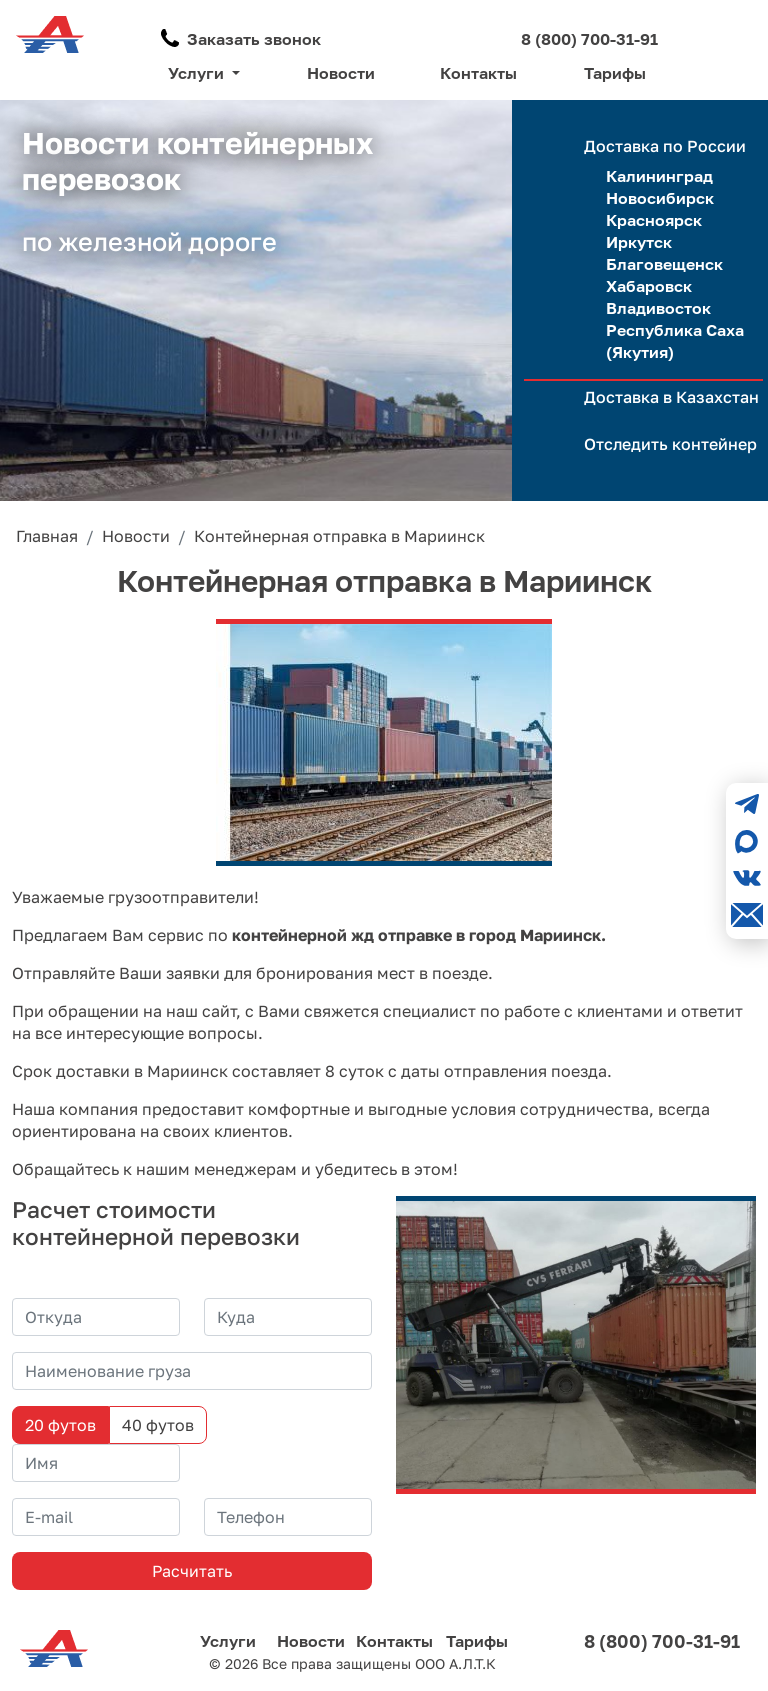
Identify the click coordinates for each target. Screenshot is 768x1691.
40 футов (158, 1425)
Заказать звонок (254, 39)
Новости (341, 73)
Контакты (478, 73)
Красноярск (654, 220)
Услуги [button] (198, 73)
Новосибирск (660, 198)
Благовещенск (664, 264)
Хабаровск (649, 286)
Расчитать (192, 1571)
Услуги (228, 1641)
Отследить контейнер (670, 444)
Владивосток (658, 308)
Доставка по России (665, 146)
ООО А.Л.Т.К (455, 1663)
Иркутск (639, 242)
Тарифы (615, 73)
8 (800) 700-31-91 (589, 39)
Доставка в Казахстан (671, 397)
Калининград (659, 176)
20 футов (60, 1425)
